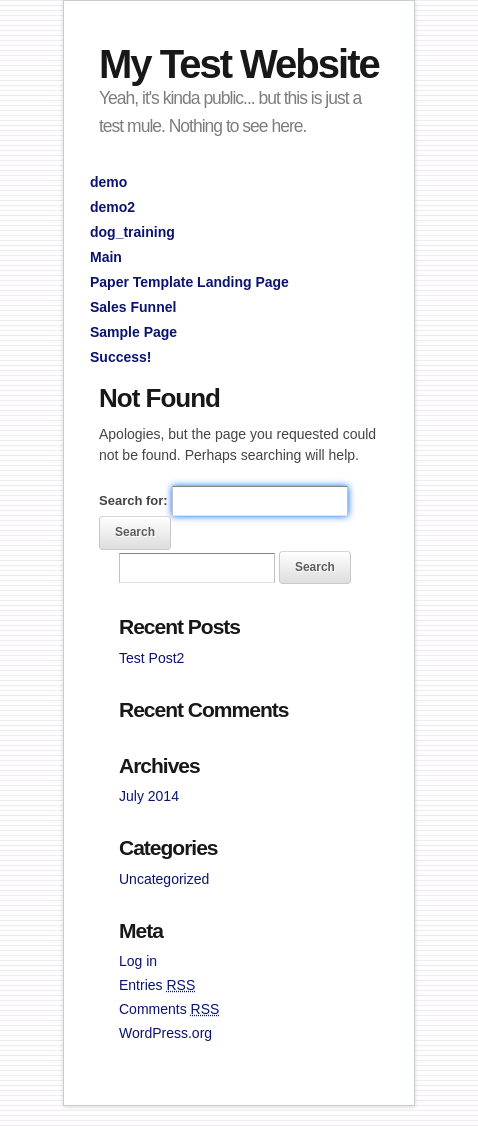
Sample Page (133, 332)
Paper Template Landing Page (189, 282)
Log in (138, 961)
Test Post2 (151, 658)
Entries (157, 985)
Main (106, 257)
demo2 (112, 207)
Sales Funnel (133, 307)
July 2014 (149, 796)
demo (108, 182)
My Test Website (239, 64)
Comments (169, 1009)
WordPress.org (165, 1033)
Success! (120, 357)
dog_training (132, 232)
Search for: (133, 500)
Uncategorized (164, 879)
